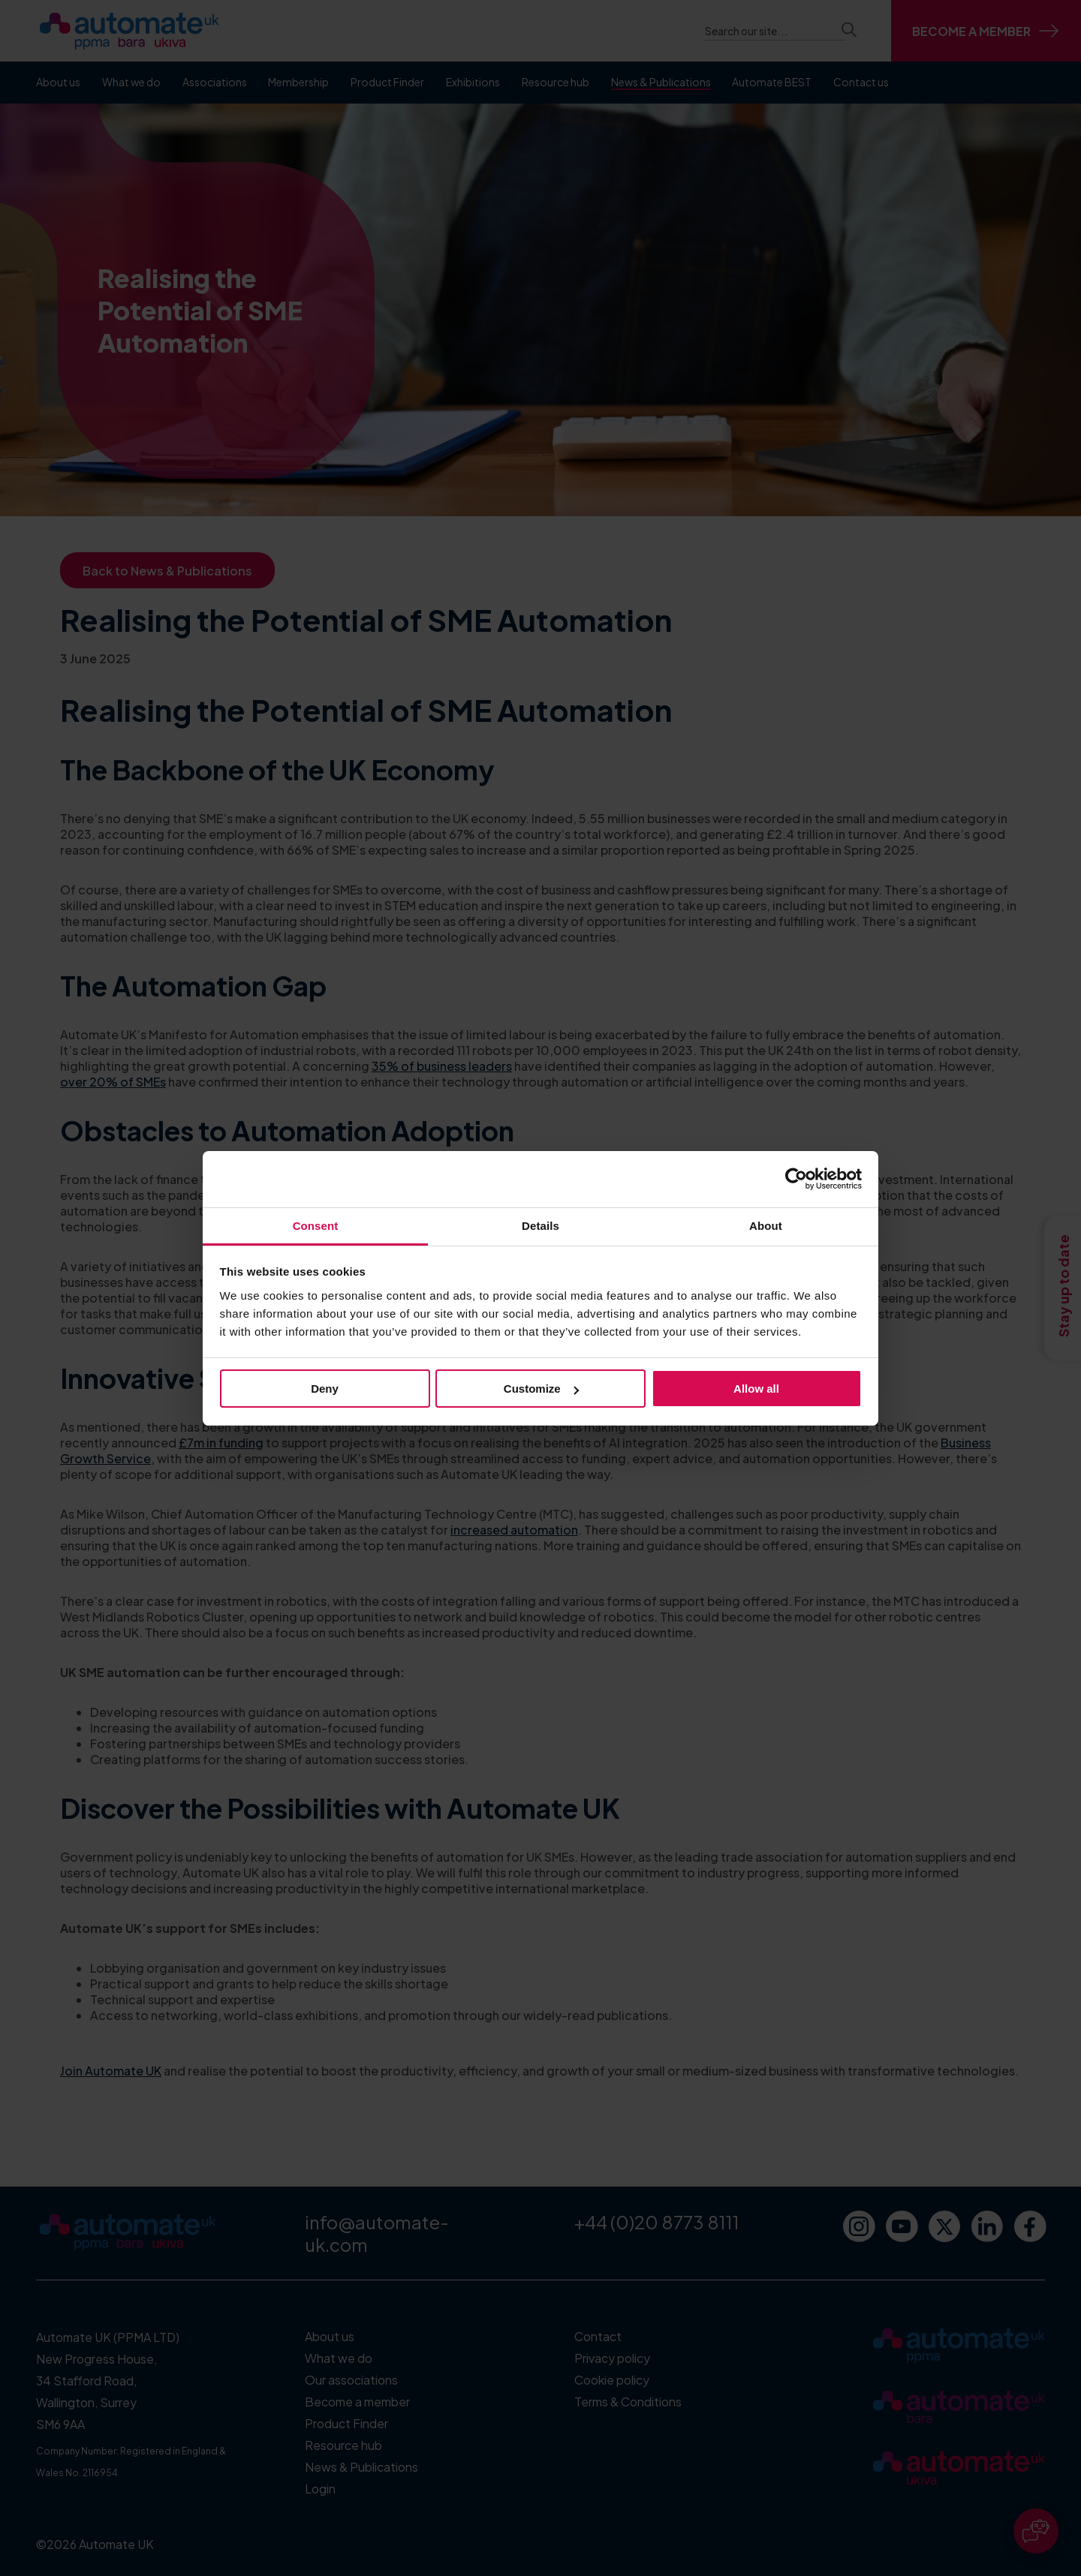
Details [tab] (540, 1225)
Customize (541, 1388)
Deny (325, 1388)
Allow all (756, 1388)
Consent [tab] (316, 1225)
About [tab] (765, 1225)
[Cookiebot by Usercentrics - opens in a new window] (796, 1179)
